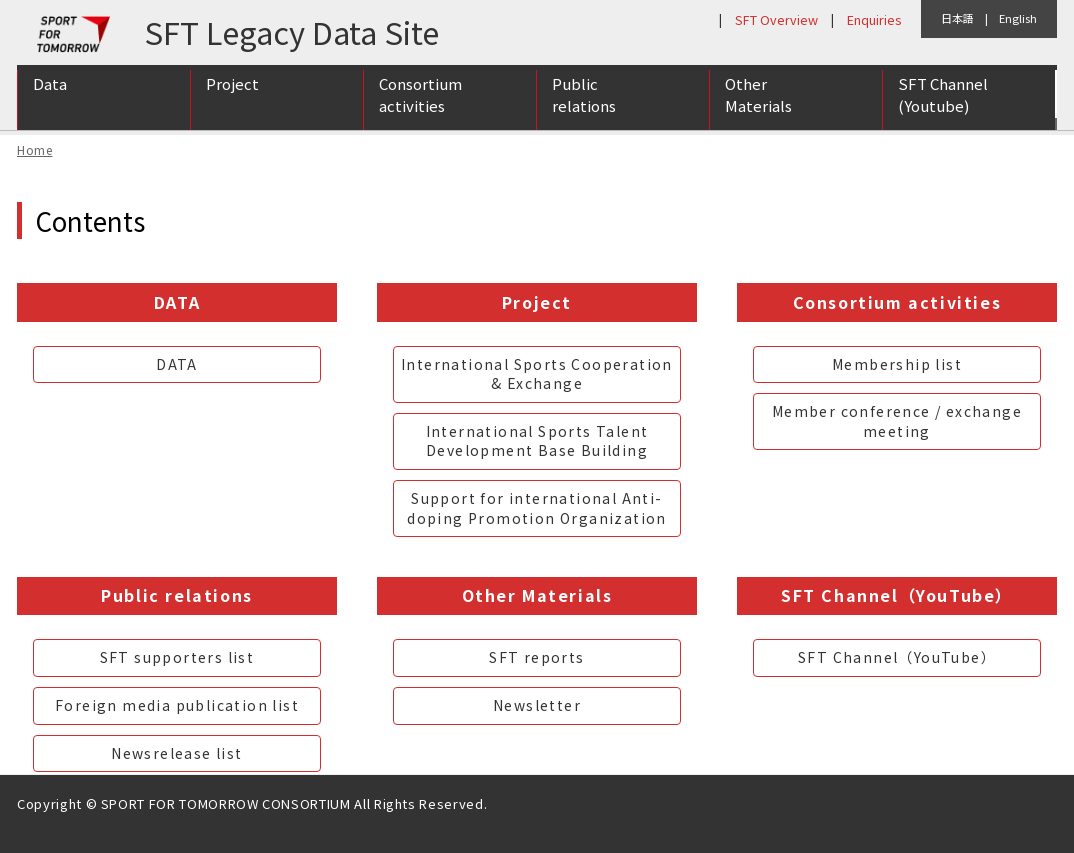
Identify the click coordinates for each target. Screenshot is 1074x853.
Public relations (584, 103)
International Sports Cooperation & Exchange (537, 374)
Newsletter (537, 705)
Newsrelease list (176, 753)
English (1018, 18)
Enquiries (874, 19)
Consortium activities (420, 103)
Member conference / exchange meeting (897, 421)
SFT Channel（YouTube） (897, 657)
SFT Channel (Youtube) (943, 103)
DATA (177, 364)
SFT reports (536, 657)
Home (34, 149)
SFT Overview (776, 19)
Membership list (897, 364)
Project (232, 91)
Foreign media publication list (177, 705)
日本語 (957, 18)
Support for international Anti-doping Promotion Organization (537, 508)
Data (50, 91)
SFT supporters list (177, 657)
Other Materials (758, 103)
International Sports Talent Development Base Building (537, 441)
